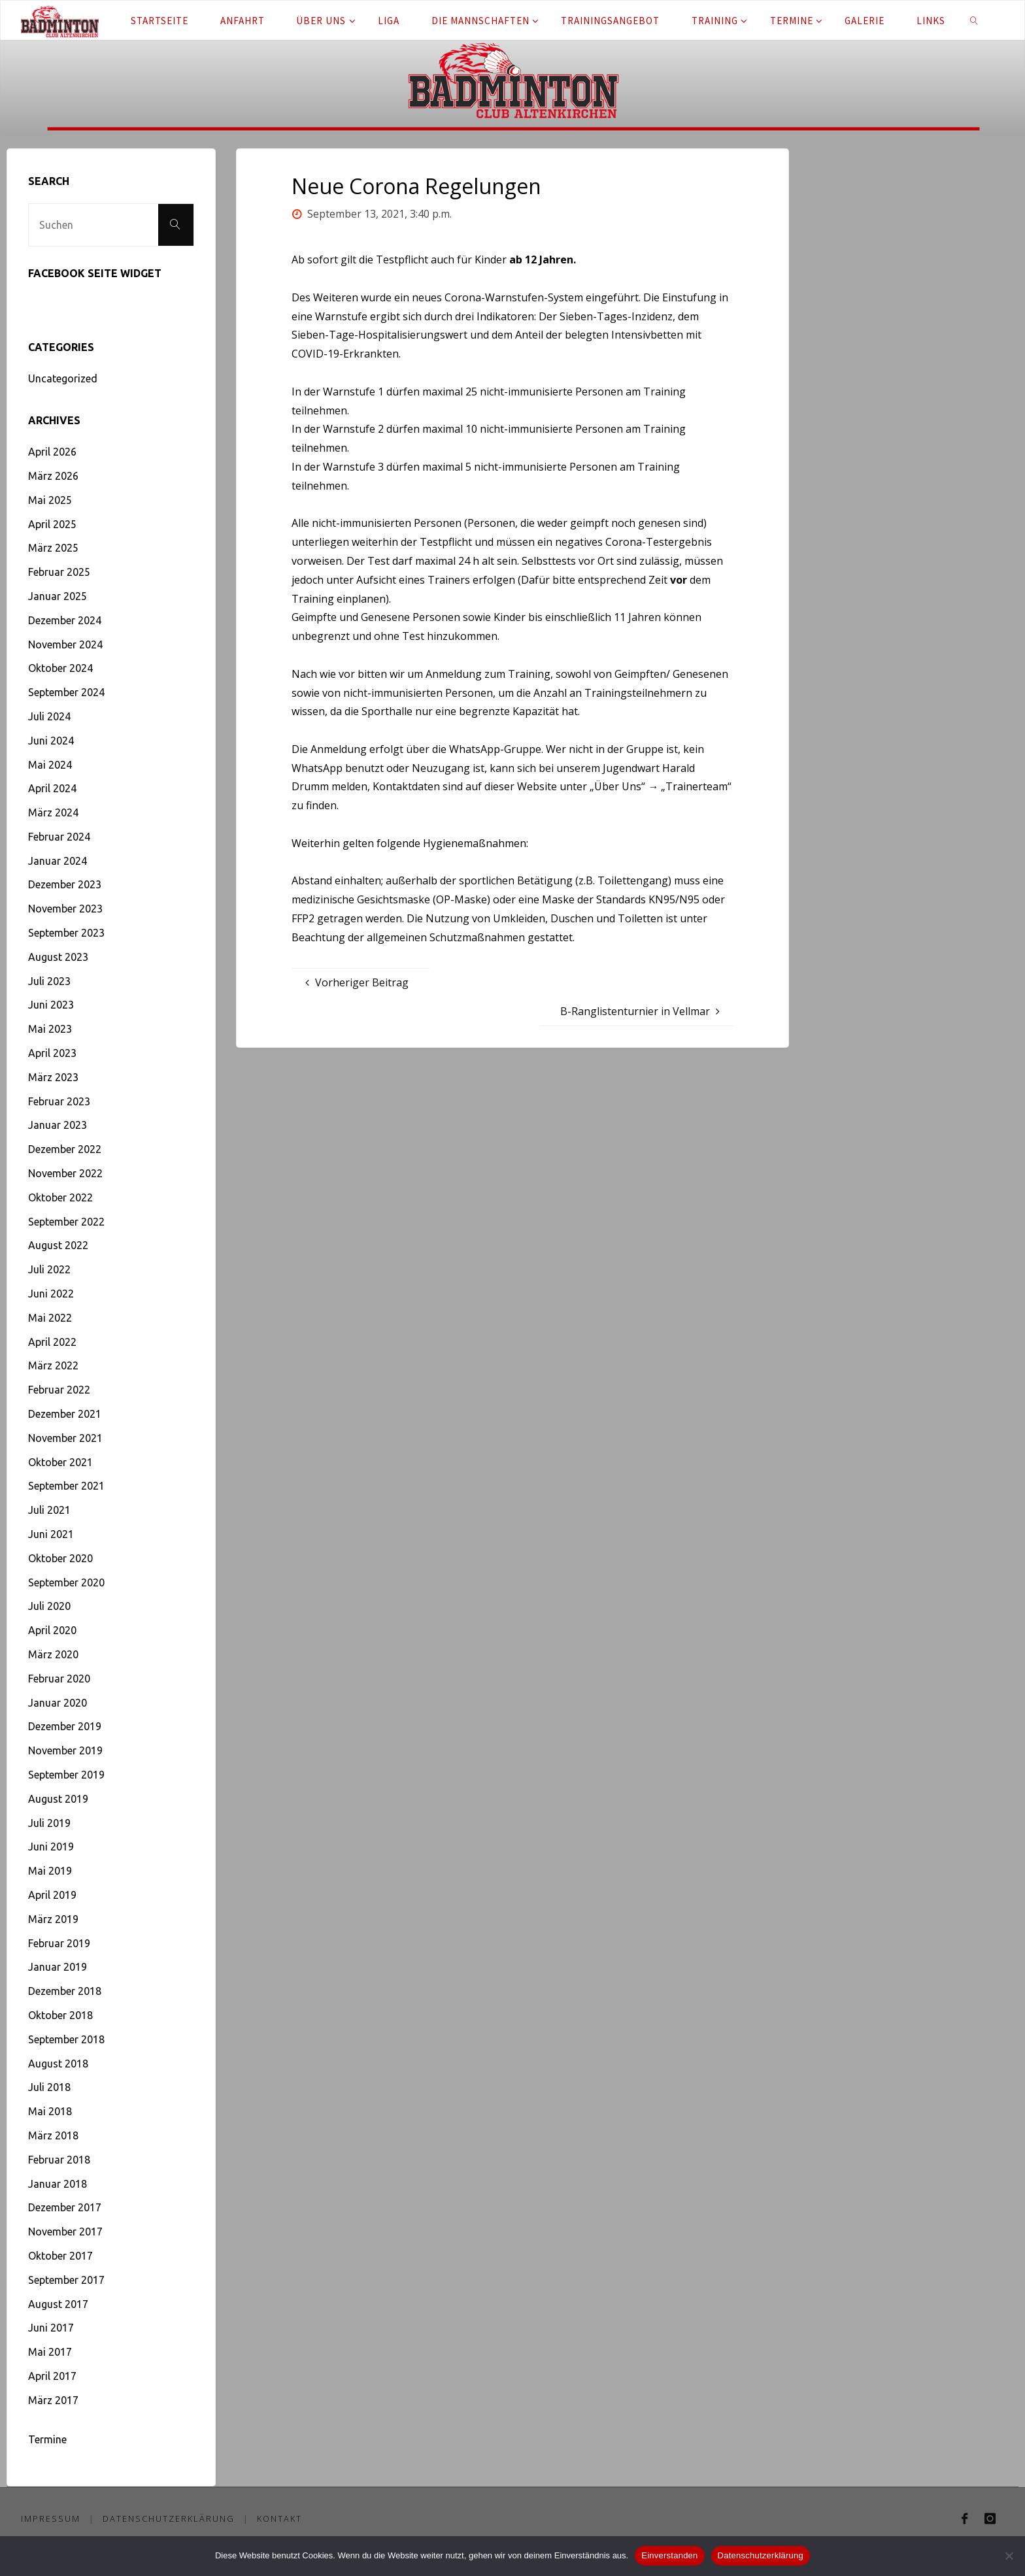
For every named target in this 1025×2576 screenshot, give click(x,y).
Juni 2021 (51, 1534)
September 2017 (66, 2280)
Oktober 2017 (60, 2256)
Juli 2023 (49, 981)
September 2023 (66, 933)
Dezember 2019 (64, 1726)
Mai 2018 (50, 2111)
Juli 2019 (49, 1823)
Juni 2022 (51, 1293)
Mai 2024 (50, 765)
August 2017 (58, 2304)
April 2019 (52, 1895)
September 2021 (66, 1486)
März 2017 (53, 2400)
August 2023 (58, 957)
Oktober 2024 (60, 668)
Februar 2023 (59, 1101)
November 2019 (65, 1750)
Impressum (50, 2518)
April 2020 (52, 1630)
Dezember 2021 (64, 1414)
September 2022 (66, 1222)
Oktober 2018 (60, 2015)
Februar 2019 (59, 1943)
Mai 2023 (50, 1029)
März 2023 (53, 1077)
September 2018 (66, 2039)
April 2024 (52, 788)
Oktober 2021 (60, 1462)
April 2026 (52, 452)
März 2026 (53, 476)
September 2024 (66, 692)
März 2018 (53, 2135)
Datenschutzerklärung (169, 2518)
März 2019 (53, 1919)
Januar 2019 (57, 1967)
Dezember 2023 (64, 884)
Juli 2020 (49, 1606)
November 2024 (65, 644)
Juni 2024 (51, 740)
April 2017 (52, 2376)
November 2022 (65, 1173)
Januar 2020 (57, 1703)
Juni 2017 (51, 2327)
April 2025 (52, 524)
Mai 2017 (50, 2352)
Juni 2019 (51, 1846)
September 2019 (66, 1775)
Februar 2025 (59, 572)
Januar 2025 (57, 596)
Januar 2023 (57, 1125)
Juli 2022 (49, 1269)
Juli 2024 (49, 716)
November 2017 (65, 2231)
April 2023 (52, 1053)
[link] (974, 20)
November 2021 (65, 1438)
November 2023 (65, 908)
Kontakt (280, 2518)
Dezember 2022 (64, 1149)
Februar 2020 (59, 1678)
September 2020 (66, 1582)
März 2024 (53, 812)
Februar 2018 (59, 2160)
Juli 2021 (49, 1510)
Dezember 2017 (64, 2207)
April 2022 (52, 1342)
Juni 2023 (51, 1005)
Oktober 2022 (60, 1197)
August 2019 (58, 1799)
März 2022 (53, 1365)
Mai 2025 (50, 500)
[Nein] (1008, 2555)
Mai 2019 (50, 1871)
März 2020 (53, 1654)
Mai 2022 (50, 1318)
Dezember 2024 (64, 620)
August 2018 (58, 2063)
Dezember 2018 (64, 1991)
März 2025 (53, 548)
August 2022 (58, 1245)
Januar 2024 (57, 861)
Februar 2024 (59, 837)
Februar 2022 (59, 1390)
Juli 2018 (49, 2087)
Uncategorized (62, 378)
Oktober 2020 (60, 1558)
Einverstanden (669, 2555)
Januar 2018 (57, 2184)
